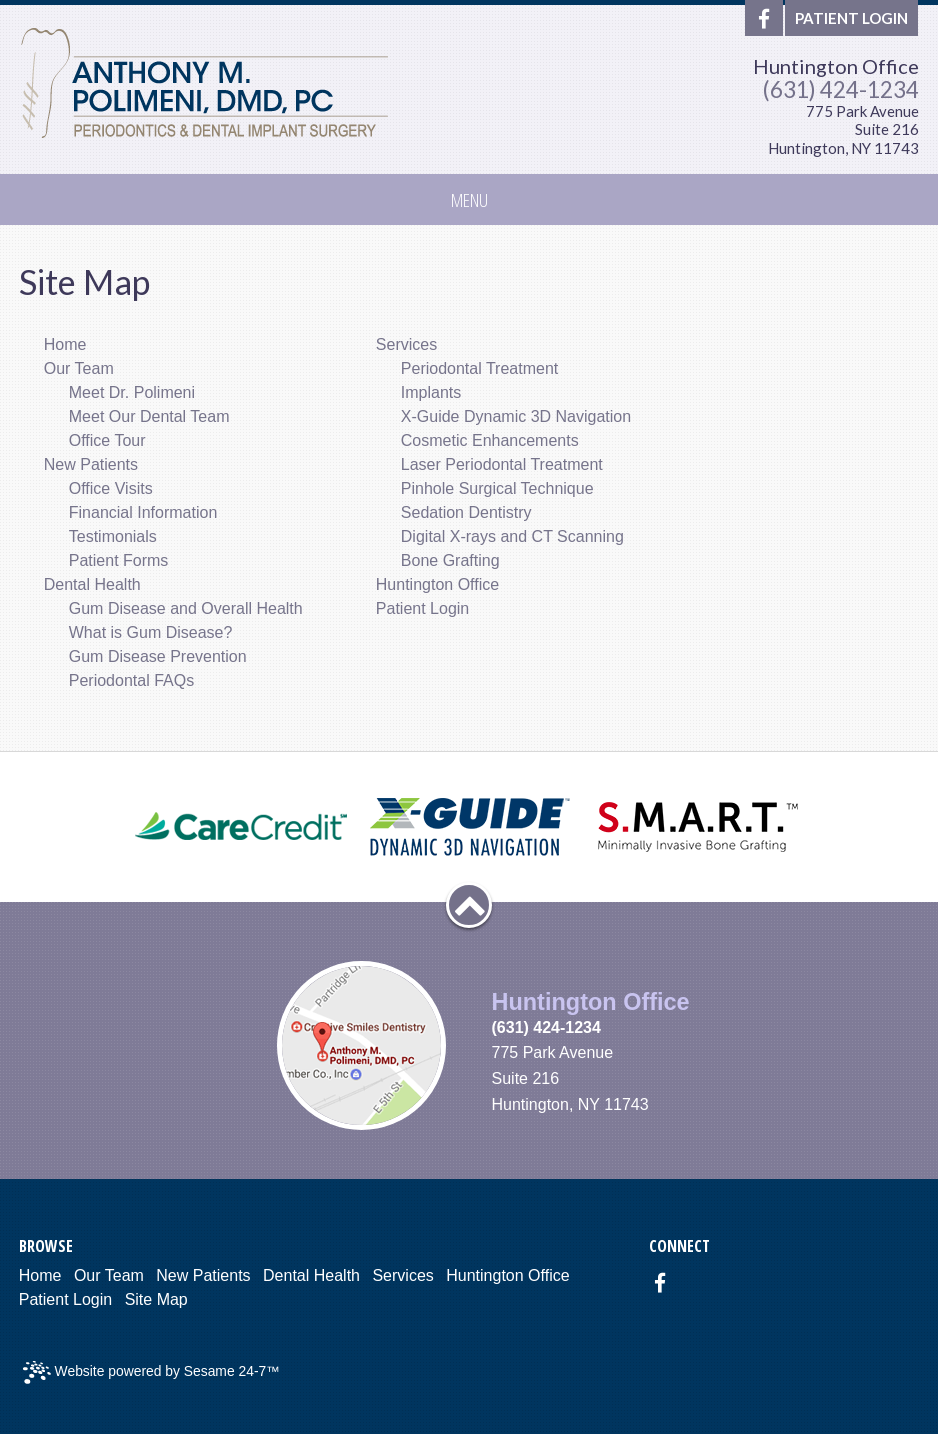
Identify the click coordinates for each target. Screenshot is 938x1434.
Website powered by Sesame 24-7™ (151, 1372)
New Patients (203, 1275)
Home (40, 1275)
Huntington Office (836, 66)
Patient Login (65, 1299)
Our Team (109, 1275)
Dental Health (311, 1275)
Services (402, 1275)
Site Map (156, 1299)
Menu (469, 199)
